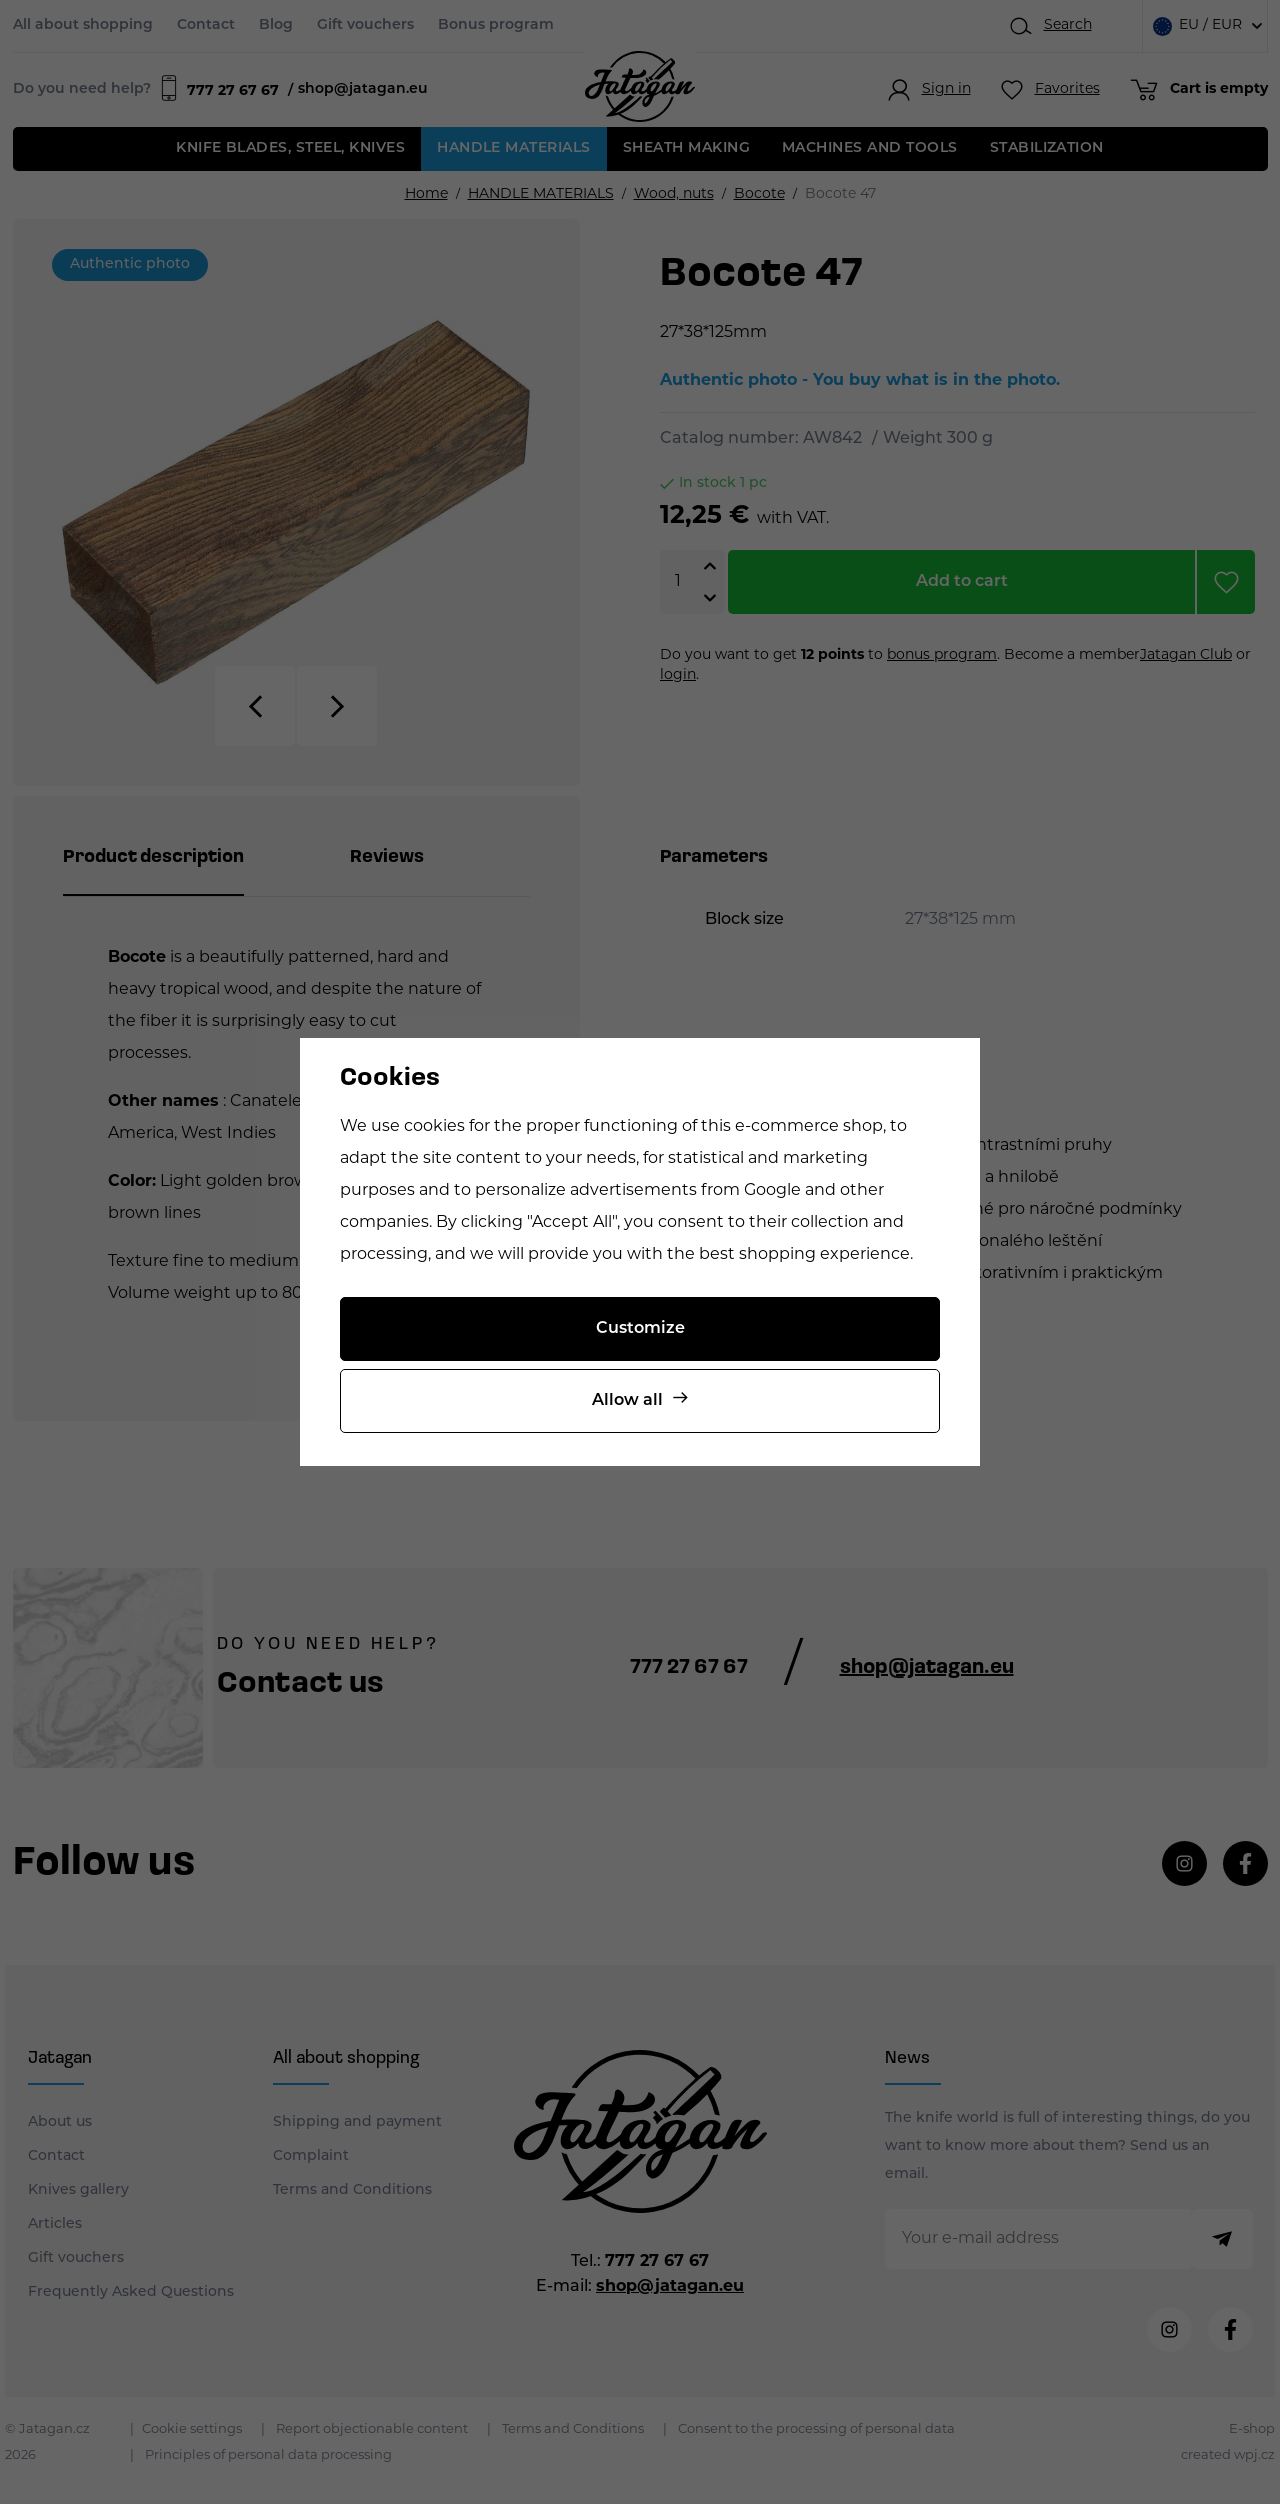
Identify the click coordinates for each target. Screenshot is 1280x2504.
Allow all (627, 1401)
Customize (640, 1329)
